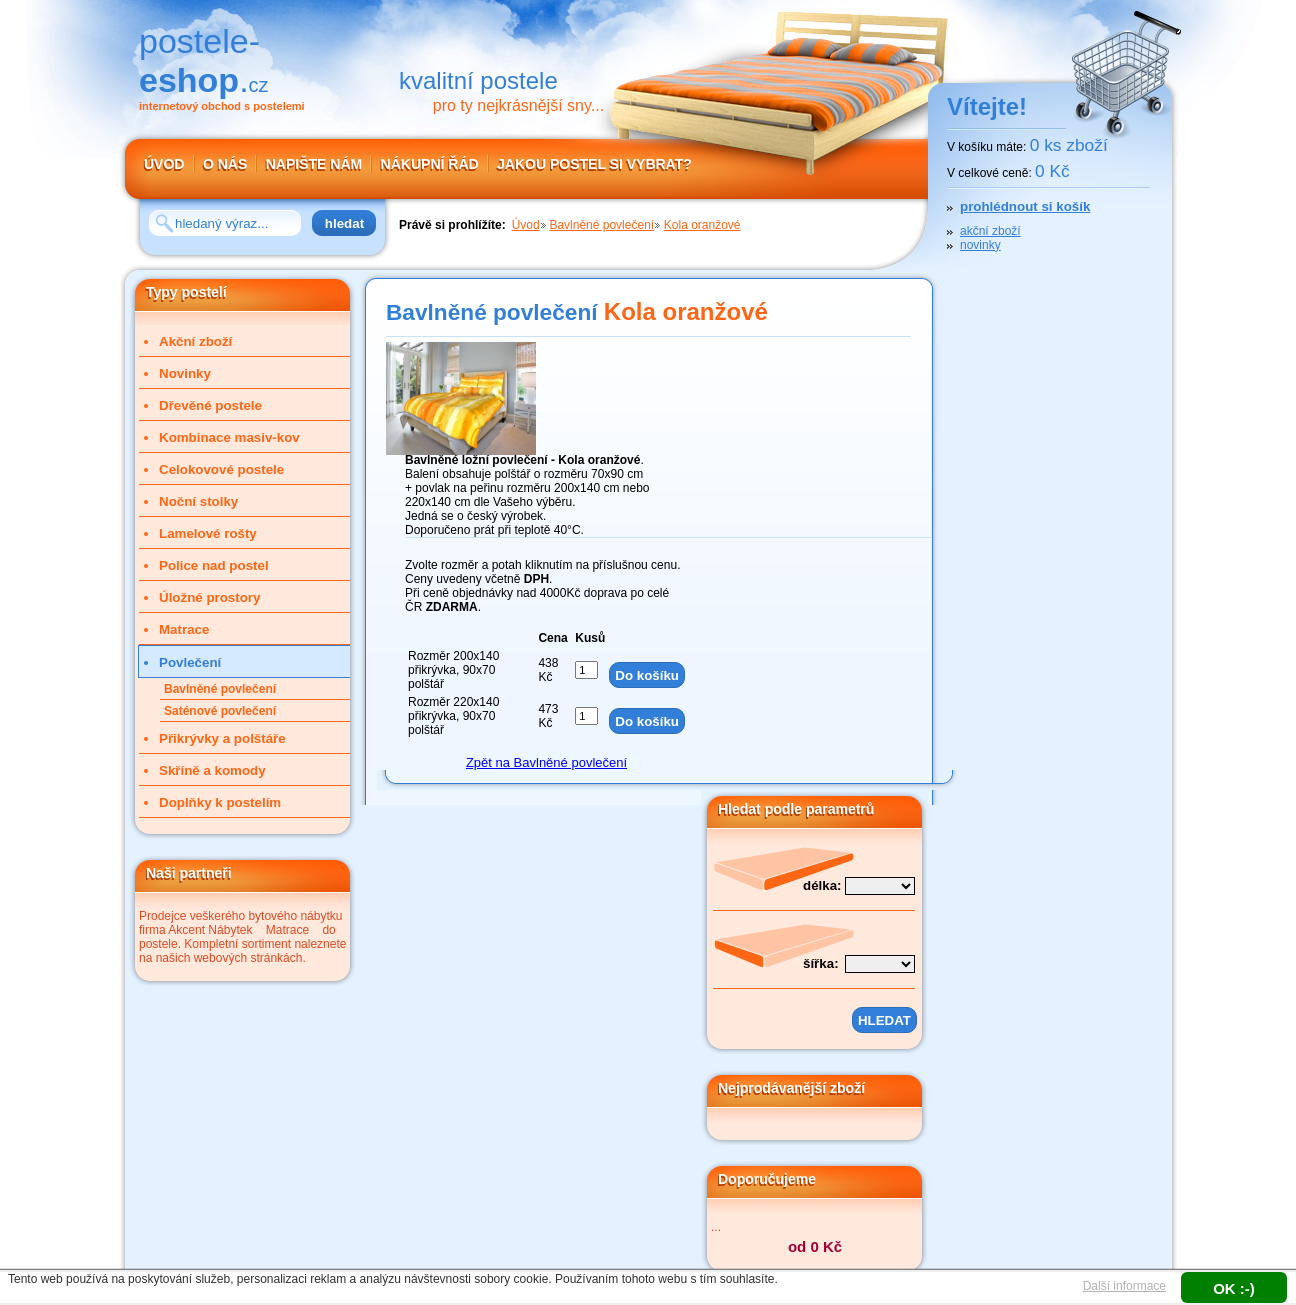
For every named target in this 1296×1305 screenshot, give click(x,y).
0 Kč (1052, 171)
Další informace (1124, 1286)
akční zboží (990, 231)
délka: (822, 885)
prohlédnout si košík (1025, 206)
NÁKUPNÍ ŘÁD (430, 164)
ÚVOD (164, 164)
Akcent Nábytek (210, 930)
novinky (980, 245)
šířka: (821, 963)
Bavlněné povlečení (601, 225)
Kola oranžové (702, 225)
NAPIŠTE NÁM (314, 164)
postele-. (204, 60)
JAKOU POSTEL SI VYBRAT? (594, 164)
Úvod (526, 225)
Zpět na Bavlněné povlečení (546, 762)
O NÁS (225, 164)
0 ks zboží (1069, 145)
